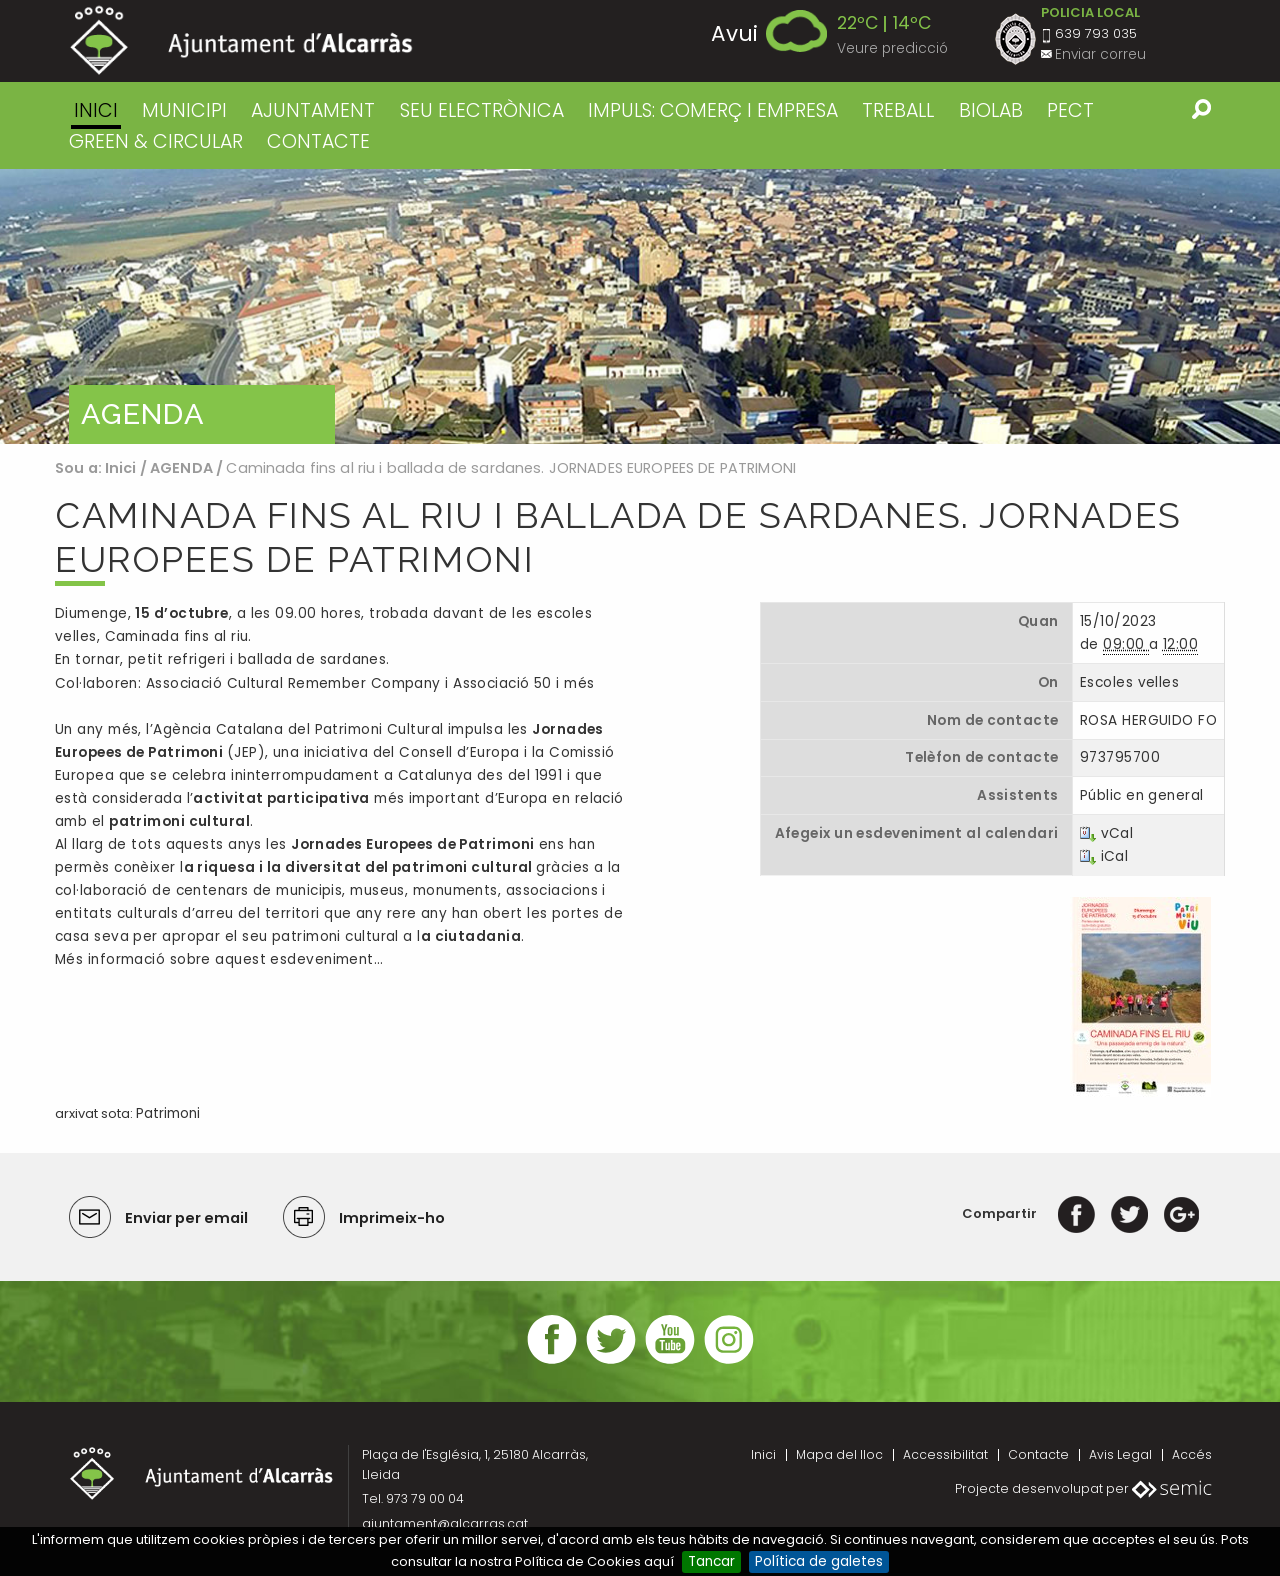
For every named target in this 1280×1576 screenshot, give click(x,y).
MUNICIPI (184, 110)
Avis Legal (1120, 1454)
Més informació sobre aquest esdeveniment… (219, 959)
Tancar (711, 1561)
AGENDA (181, 468)
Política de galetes (819, 1561)
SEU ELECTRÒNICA (482, 110)
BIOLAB (991, 110)
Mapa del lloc (839, 1454)
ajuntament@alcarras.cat (445, 1523)
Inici (96, 110)
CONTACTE (318, 141)
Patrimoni (168, 1113)
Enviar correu (1100, 54)
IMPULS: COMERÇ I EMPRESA (713, 110)
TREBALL (898, 110)
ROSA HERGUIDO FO (1148, 720)
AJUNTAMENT (313, 110)
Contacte (1038, 1454)
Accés (1192, 1454)
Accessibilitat (945, 1454)
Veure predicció (892, 48)
